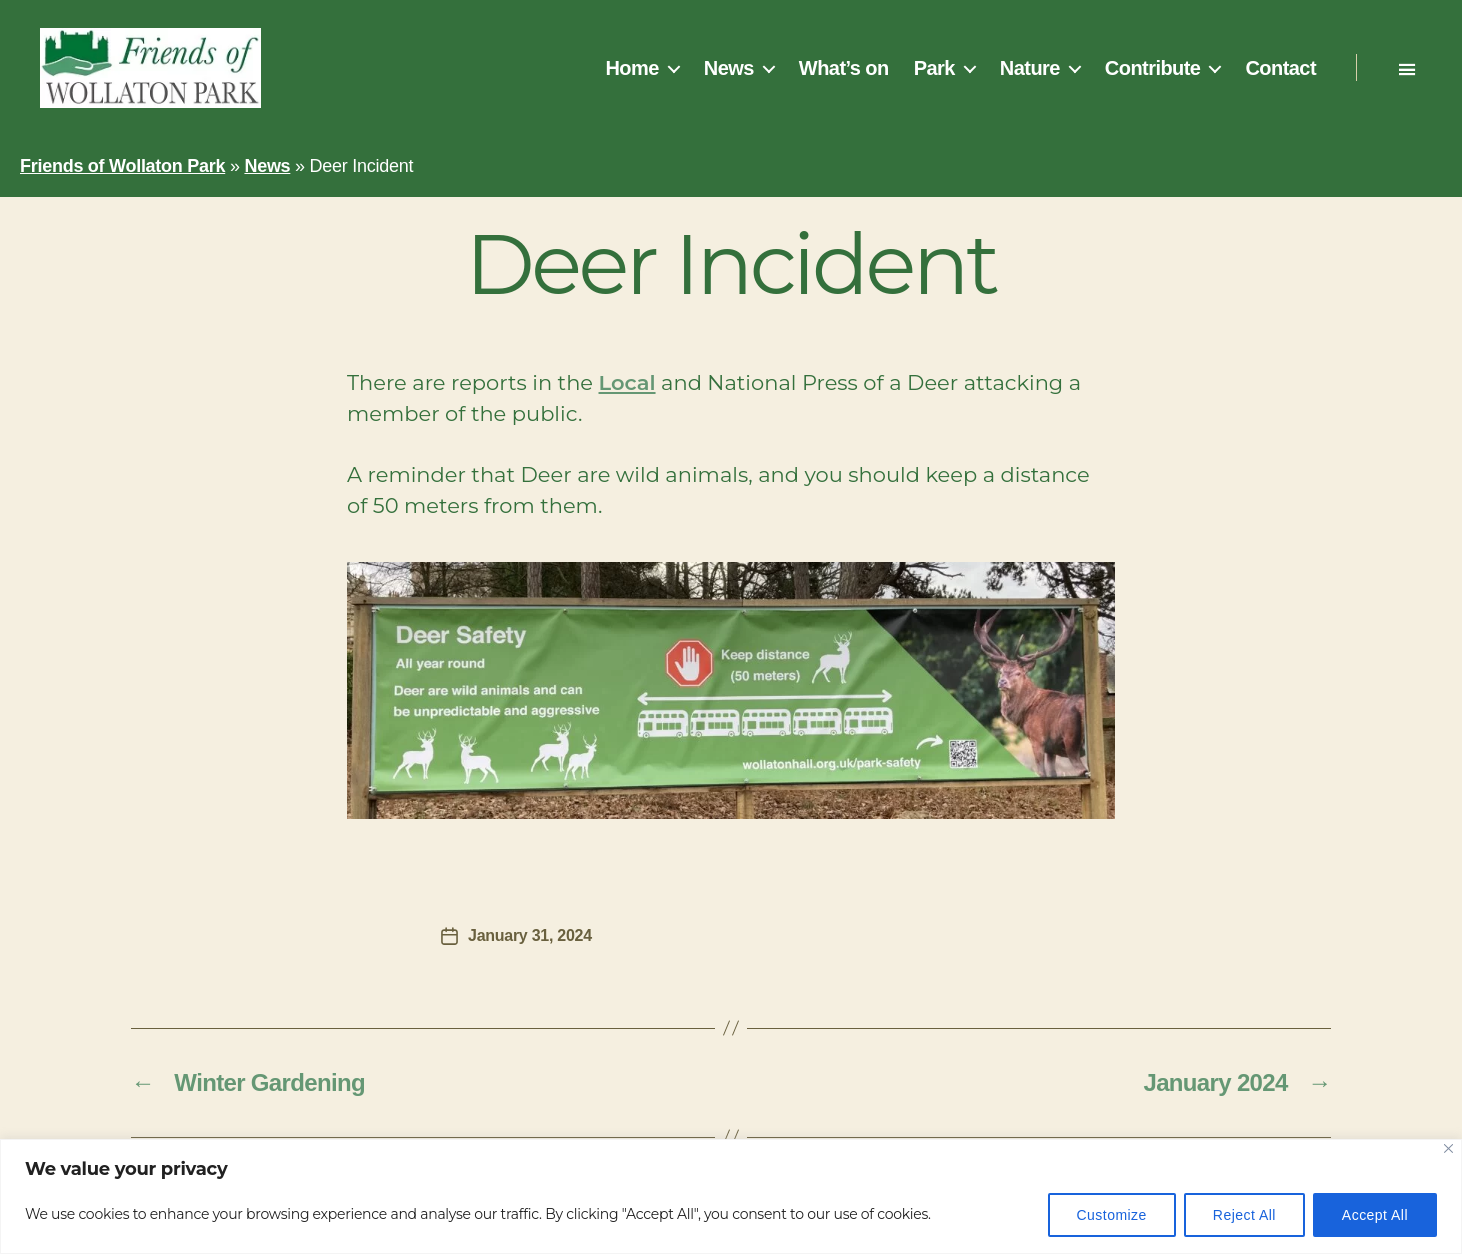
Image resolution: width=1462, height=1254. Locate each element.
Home (631, 68)
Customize (1112, 1215)
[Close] (1448, 1148)
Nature (1030, 68)
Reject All (1244, 1215)
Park (934, 68)
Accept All (1375, 1215)
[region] (731, 1196)
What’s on (844, 68)
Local (627, 382)
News (729, 68)
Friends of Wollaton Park (122, 166)
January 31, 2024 (530, 935)
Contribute (1153, 68)
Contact (1280, 68)
